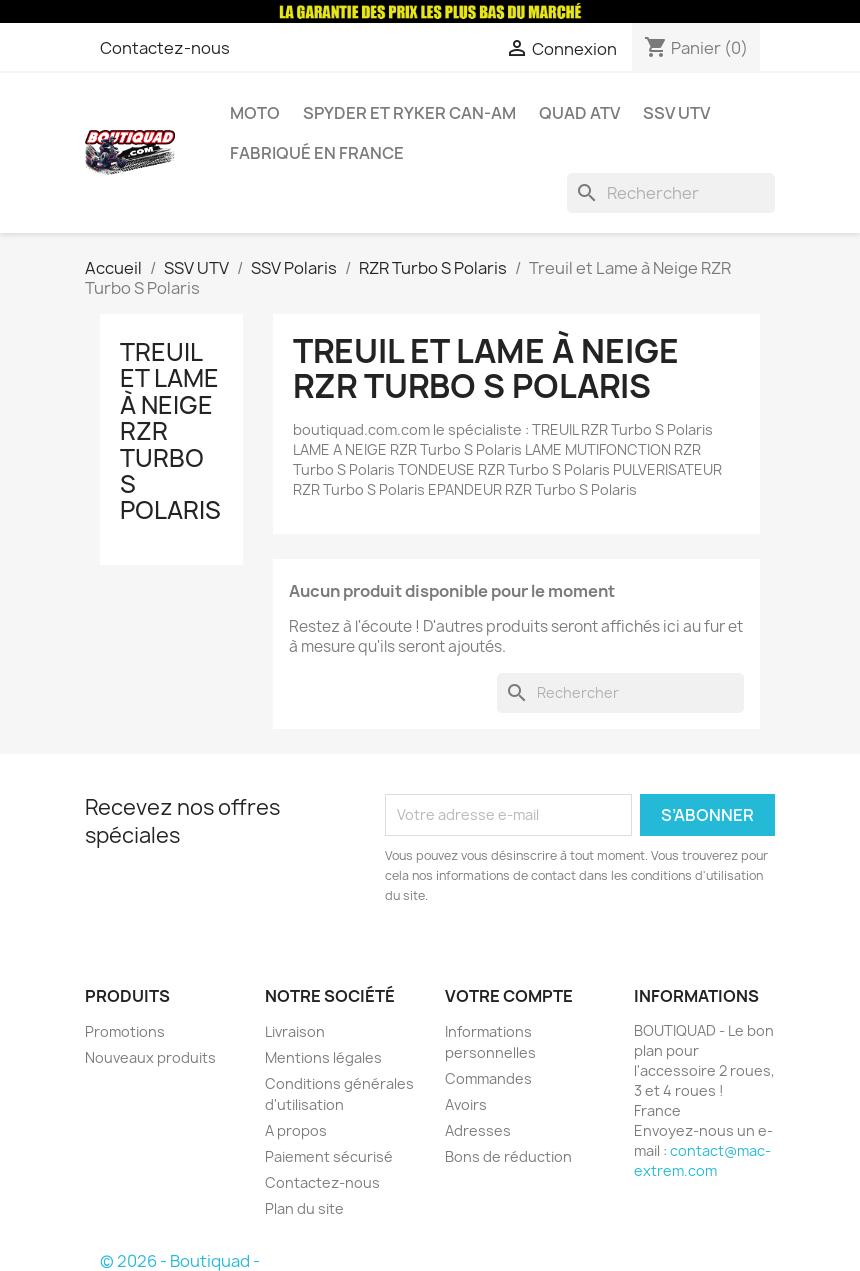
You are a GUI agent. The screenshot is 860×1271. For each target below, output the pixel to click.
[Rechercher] (671, 193)
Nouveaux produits (150, 1057)
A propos (296, 1130)
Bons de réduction (508, 1156)
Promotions (125, 1031)
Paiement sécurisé (329, 1156)
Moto (255, 113)
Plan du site (304, 1208)
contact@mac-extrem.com (702, 1160)
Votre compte (509, 996)
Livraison (295, 1031)
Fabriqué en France (317, 153)
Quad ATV (579, 113)
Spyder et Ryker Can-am (409, 113)
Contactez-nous (165, 48)
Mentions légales (323, 1057)
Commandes (488, 1078)
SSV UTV (676, 113)
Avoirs (466, 1104)
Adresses (478, 1130)
